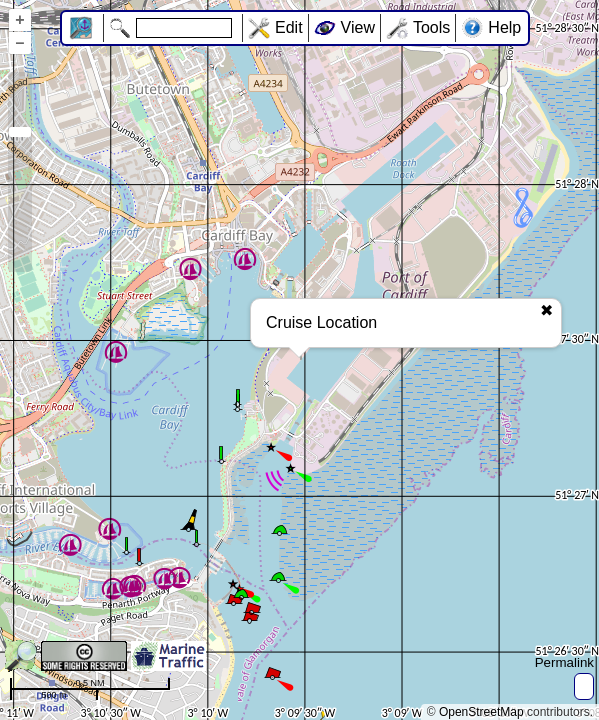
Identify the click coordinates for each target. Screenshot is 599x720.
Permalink (564, 662)
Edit (289, 27)
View (358, 27)
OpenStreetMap (481, 712)
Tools (431, 27)
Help (504, 27)
